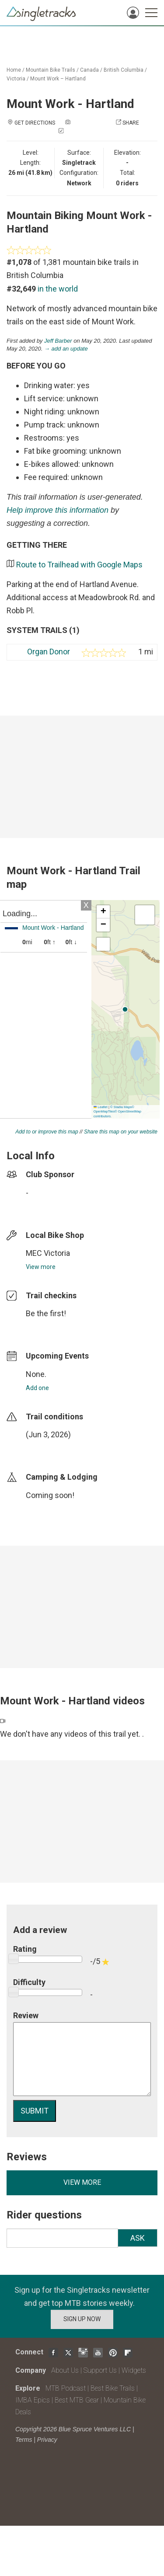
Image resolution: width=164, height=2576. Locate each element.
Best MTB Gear (77, 2400)
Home (14, 70)
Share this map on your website (120, 1132)
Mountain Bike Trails (50, 70)
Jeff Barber (58, 340)
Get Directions (34, 123)
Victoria (16, 79)
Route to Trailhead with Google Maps (79, 564)
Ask (137, 2237)
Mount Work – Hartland (58, 79)
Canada (89, 70)
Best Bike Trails (113, 2388)
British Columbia (123, 70)
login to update (46, 1448)
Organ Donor (48, 651)
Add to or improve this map (46, 1132)
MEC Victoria (48, 1253)
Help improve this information (57, 510)
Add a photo (89, 123)
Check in (76, 132)
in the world (58, 288)
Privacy (47, 2439)
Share (130, 123)
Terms (23, 2439)
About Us (65, 2370)
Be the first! (46, 1313)
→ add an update (66, 348)
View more (41, 1266)
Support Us (100, 2370)
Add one (37, 1387)
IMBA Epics (32, 2400)
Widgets (134, 2370)
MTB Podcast (65, 2388)
